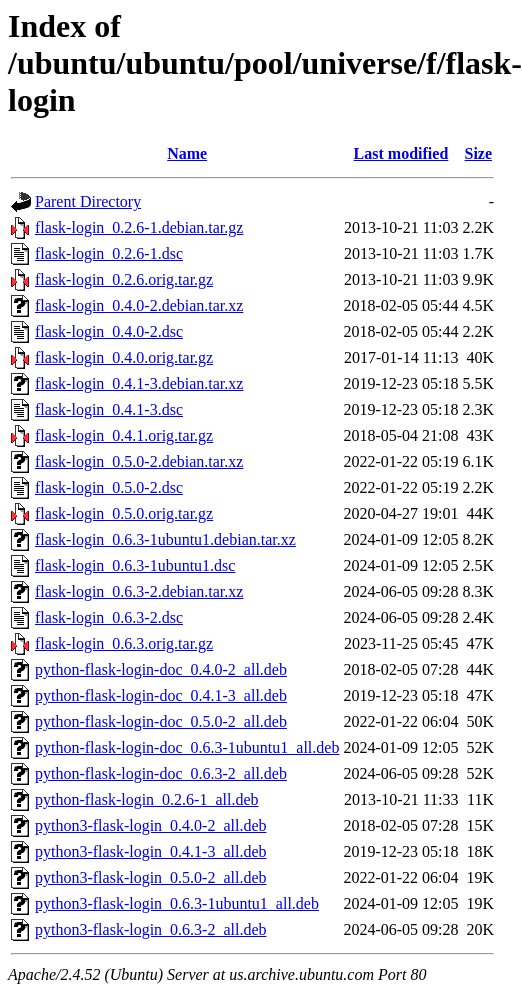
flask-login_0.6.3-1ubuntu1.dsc (135, 565)
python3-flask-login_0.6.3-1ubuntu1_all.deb (177, 903)
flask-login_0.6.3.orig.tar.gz (124, 643)
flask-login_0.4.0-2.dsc (109, 331)
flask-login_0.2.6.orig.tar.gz (124, 279)
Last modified (401, 153)
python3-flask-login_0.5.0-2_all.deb (151, 877)
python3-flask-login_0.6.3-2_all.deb (151, 929)
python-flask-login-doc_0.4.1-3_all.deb (161, 695)
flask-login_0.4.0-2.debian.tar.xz (139, 305)
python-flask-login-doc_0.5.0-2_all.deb (161, 721)
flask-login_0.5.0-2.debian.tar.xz (139, 461)
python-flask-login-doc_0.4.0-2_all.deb (161, 669)
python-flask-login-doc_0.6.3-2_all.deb (161, 773)
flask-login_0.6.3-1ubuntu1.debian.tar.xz (165, 539)
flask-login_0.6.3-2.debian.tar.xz (139, 591)
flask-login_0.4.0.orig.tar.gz (124, 357)
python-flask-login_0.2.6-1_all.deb (147, 799)
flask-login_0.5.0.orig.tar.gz (124, 513)
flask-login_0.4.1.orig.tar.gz (124, 435)
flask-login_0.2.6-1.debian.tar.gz (139, 227)
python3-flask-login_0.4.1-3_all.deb (151, 851)
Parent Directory (88, 201)
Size (479, 153)
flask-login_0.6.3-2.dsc (109, 617)
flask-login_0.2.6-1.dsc (109, 253)
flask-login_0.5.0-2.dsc (109, 487)
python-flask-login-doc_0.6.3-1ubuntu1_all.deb (187, 747)
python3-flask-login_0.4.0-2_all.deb (151, 825)
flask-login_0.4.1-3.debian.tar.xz (139, 383)
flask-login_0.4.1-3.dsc (109, 409)
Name (187, 153)
